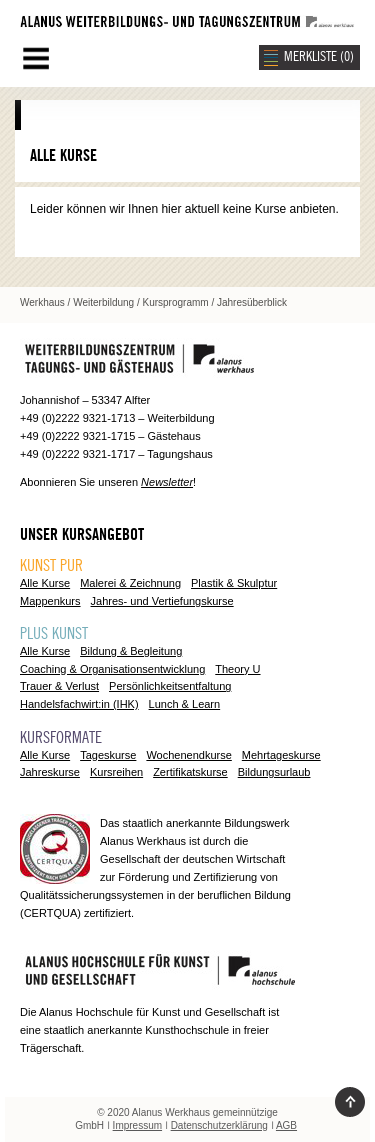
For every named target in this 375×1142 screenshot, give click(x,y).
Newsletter (167, 482)
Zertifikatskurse (190, 772)
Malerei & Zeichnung (130, 583)
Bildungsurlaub (274, 772)
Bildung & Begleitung (131, 651)
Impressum (137, 1125)
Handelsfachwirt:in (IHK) (79, 704)
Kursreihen (116, 772)
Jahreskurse (50, 772)
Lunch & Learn (185, 704)
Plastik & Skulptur (234, 583)
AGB (286, 1125)
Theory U (237, 669)
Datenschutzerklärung (219, 1125)
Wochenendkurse (188, 755)
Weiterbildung (103, 302)
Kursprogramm (176, 302)
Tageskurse (108, 755)
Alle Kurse (45, 583)
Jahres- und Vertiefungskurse (162, 601)
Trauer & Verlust (59, 686)
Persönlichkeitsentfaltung (170, 686)
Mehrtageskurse (281, 755)
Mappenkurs (50, 601)
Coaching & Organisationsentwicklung (112, 669)
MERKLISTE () (319, 57)
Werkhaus (42, 302)
